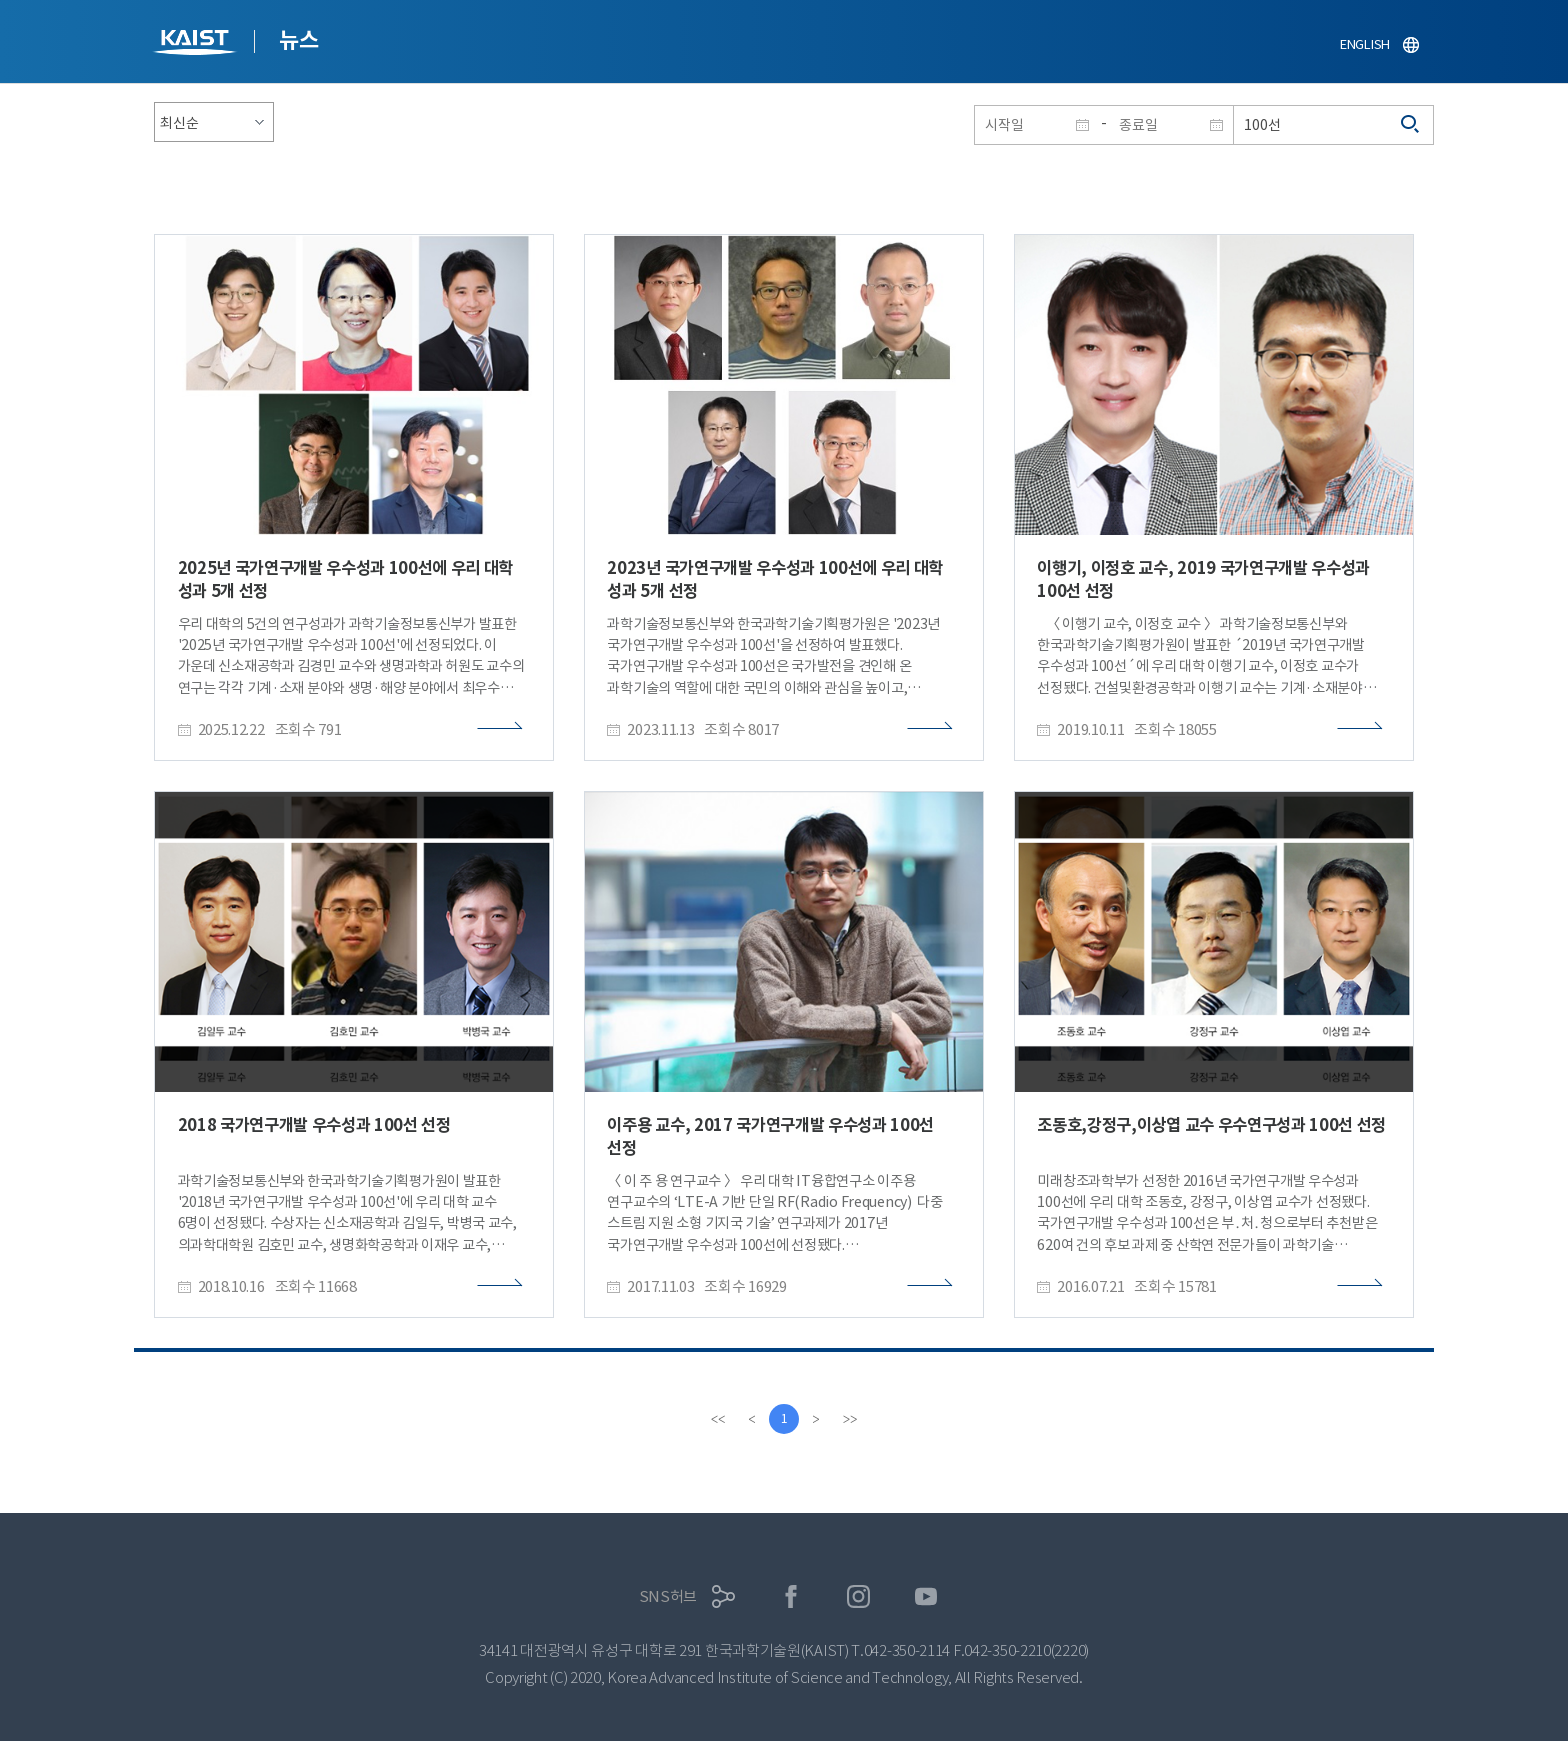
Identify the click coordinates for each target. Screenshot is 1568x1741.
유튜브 (926, 1596)
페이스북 (791, 1596)
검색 (1411, 125)
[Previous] (752, 1419)
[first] (718, 1419)
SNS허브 (668, 1596)
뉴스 (298, 40)
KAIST (197, 44)
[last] (850, 1419)
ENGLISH (1365, 44)
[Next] (816, 1419)
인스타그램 (858, 1596)
